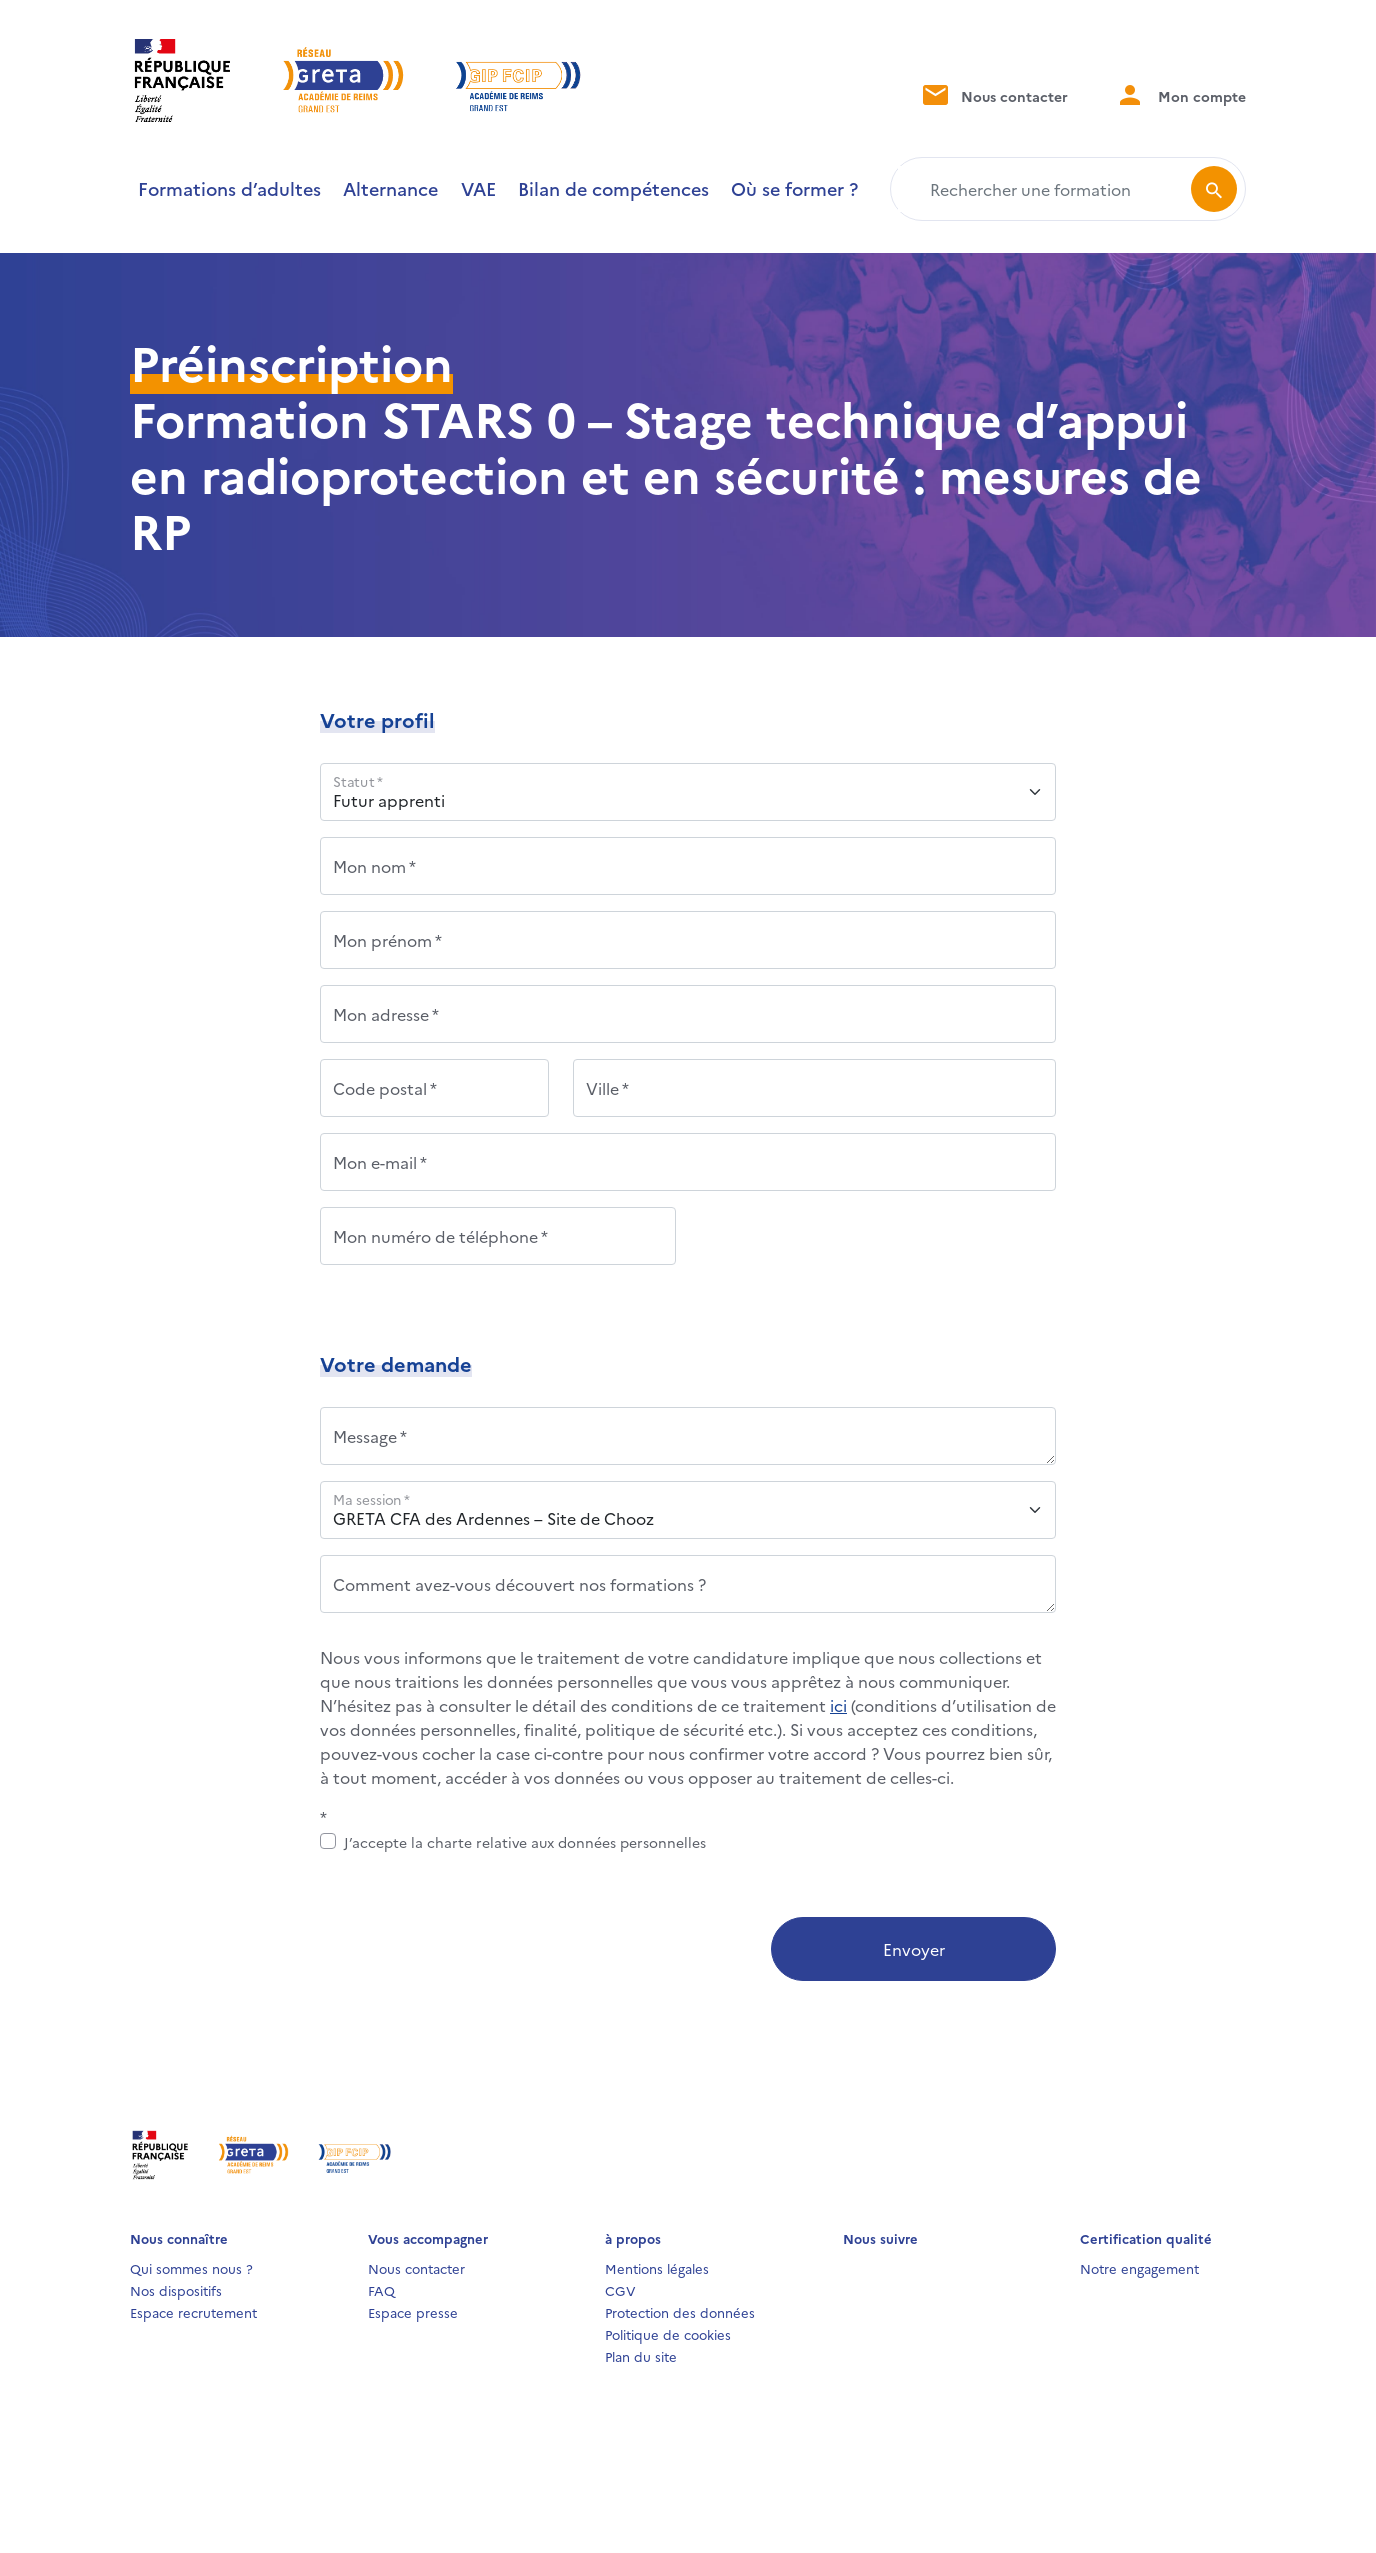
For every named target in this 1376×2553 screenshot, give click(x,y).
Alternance (390, 188)
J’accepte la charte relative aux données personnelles (525, 1842)
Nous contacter (993, 94)
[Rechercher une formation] (1044, 189)
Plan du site (641, 2356)
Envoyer (914, 1949)
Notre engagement (1139, 2268)
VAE (478, 188)
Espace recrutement (193, 2312)
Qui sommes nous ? (191, 2268)
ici (838, 1705)
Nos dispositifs (176, 2290)
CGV (620, 2290)
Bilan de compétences (613, 188)
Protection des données (680, 2312)
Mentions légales (657, 2268)
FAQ (381, 2290)
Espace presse (413, 2312)
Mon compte (1181, 94)
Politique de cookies (668, 2334)
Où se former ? (794, 188)
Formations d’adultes (229, 188)
